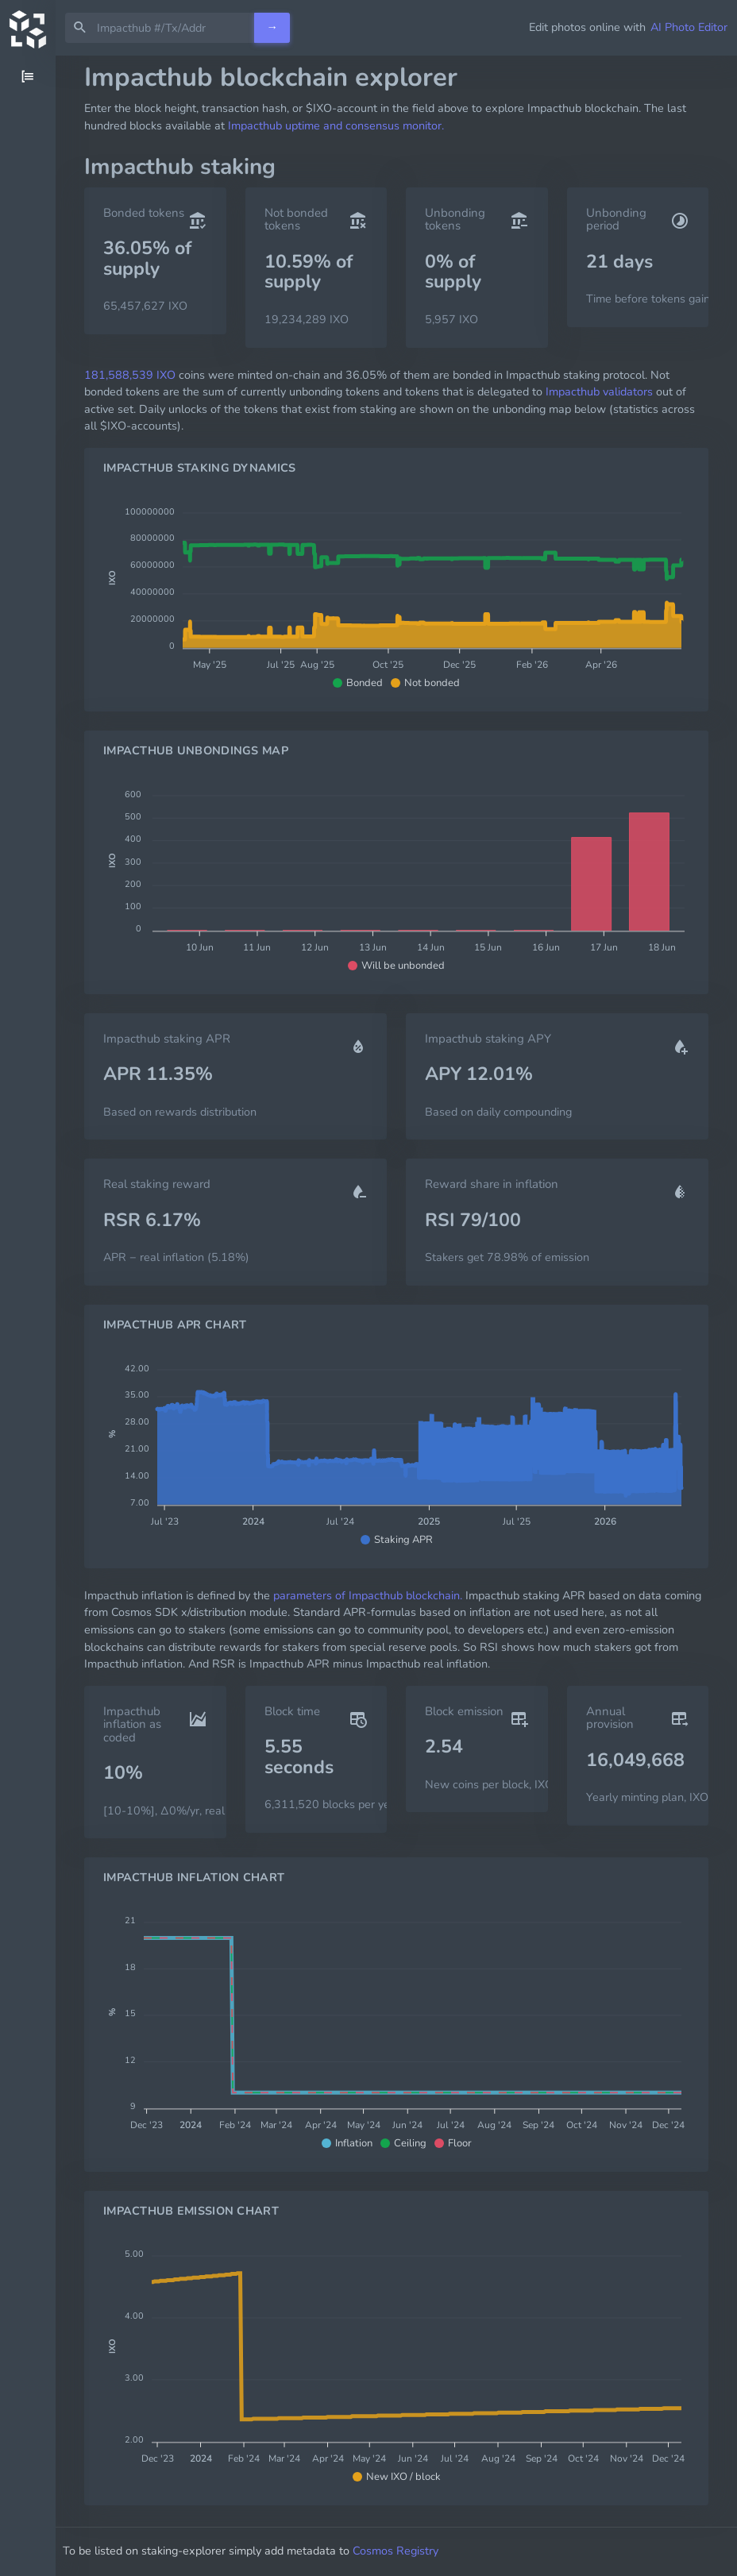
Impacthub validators (599, 391)
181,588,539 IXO (130, 375)
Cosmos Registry (417, 2551)
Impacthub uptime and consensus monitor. (336, 125)
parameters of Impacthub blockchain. (367, 1595)
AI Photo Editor (688, 27)
